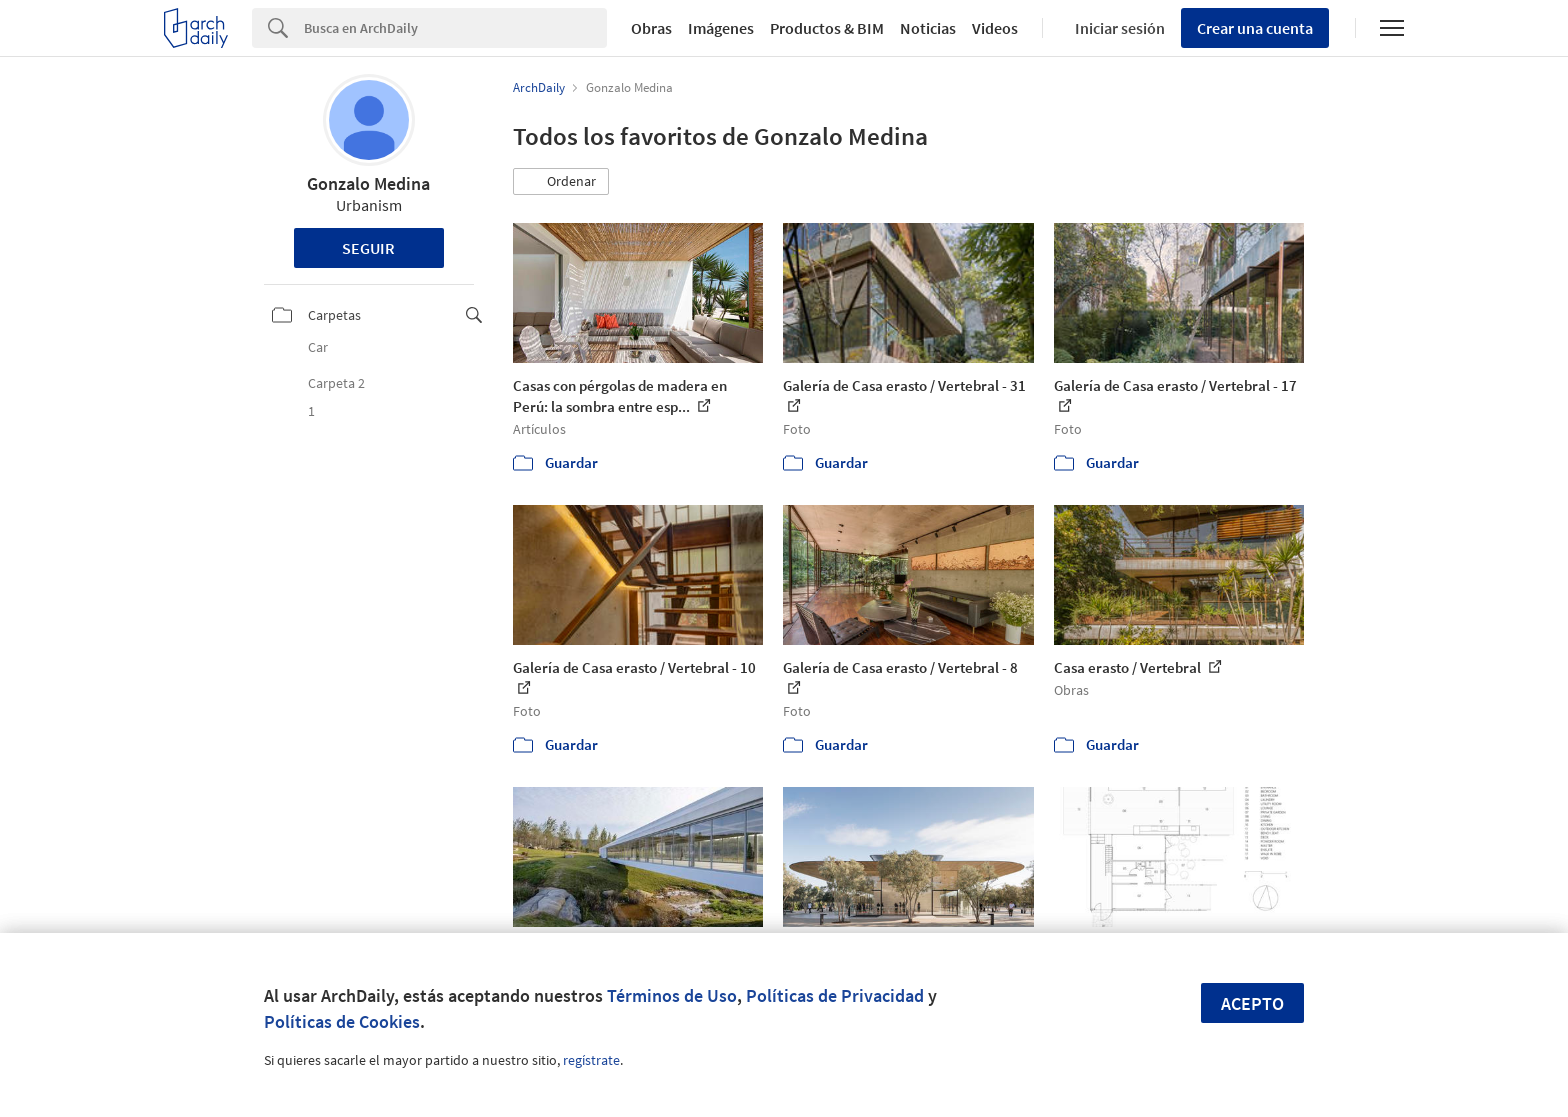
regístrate (591, 1060)
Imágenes (721, 28)
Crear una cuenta (1255, 28)
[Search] (455, 28)
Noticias (928, 28)
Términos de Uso (672, 995)
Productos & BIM (827, 28)
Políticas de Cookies (342, 1021)
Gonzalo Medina (368, 183)
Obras (651, 28)
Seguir (368, 248)
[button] (561, 182)
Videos (995, 28)
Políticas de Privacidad (835, 995)
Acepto (1252, 1003)
